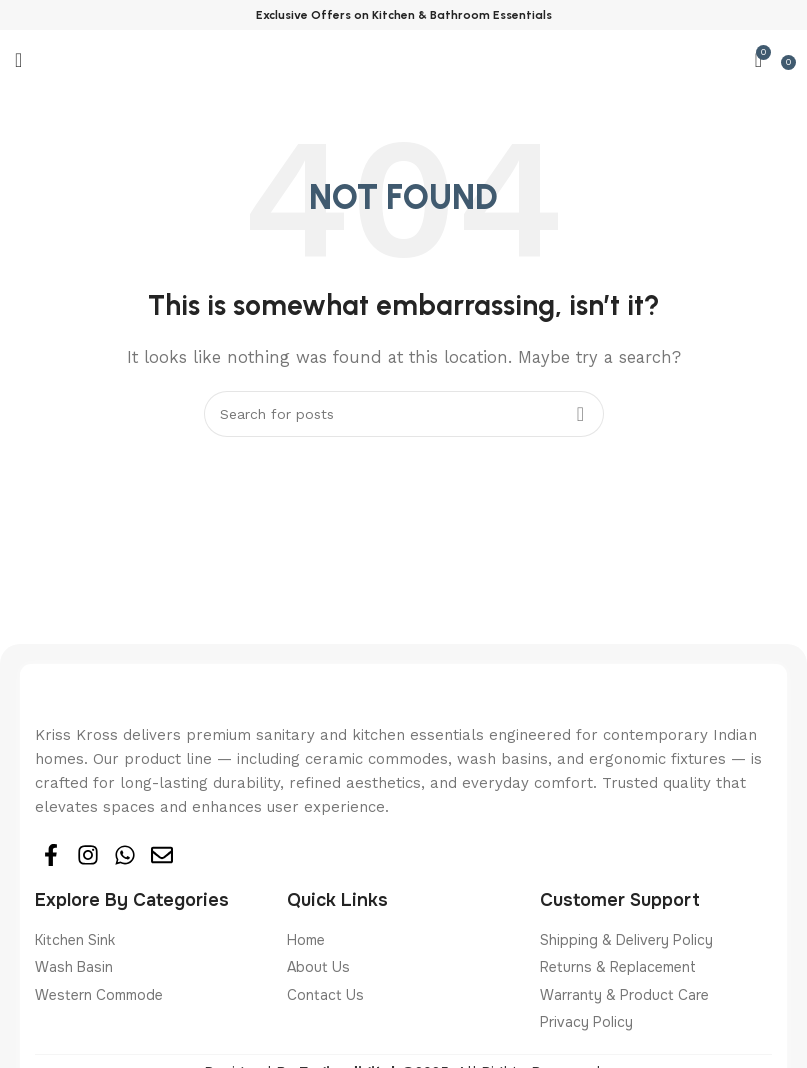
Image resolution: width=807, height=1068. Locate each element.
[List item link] (151, 940)
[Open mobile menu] (18, 60)
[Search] (404, 414)
